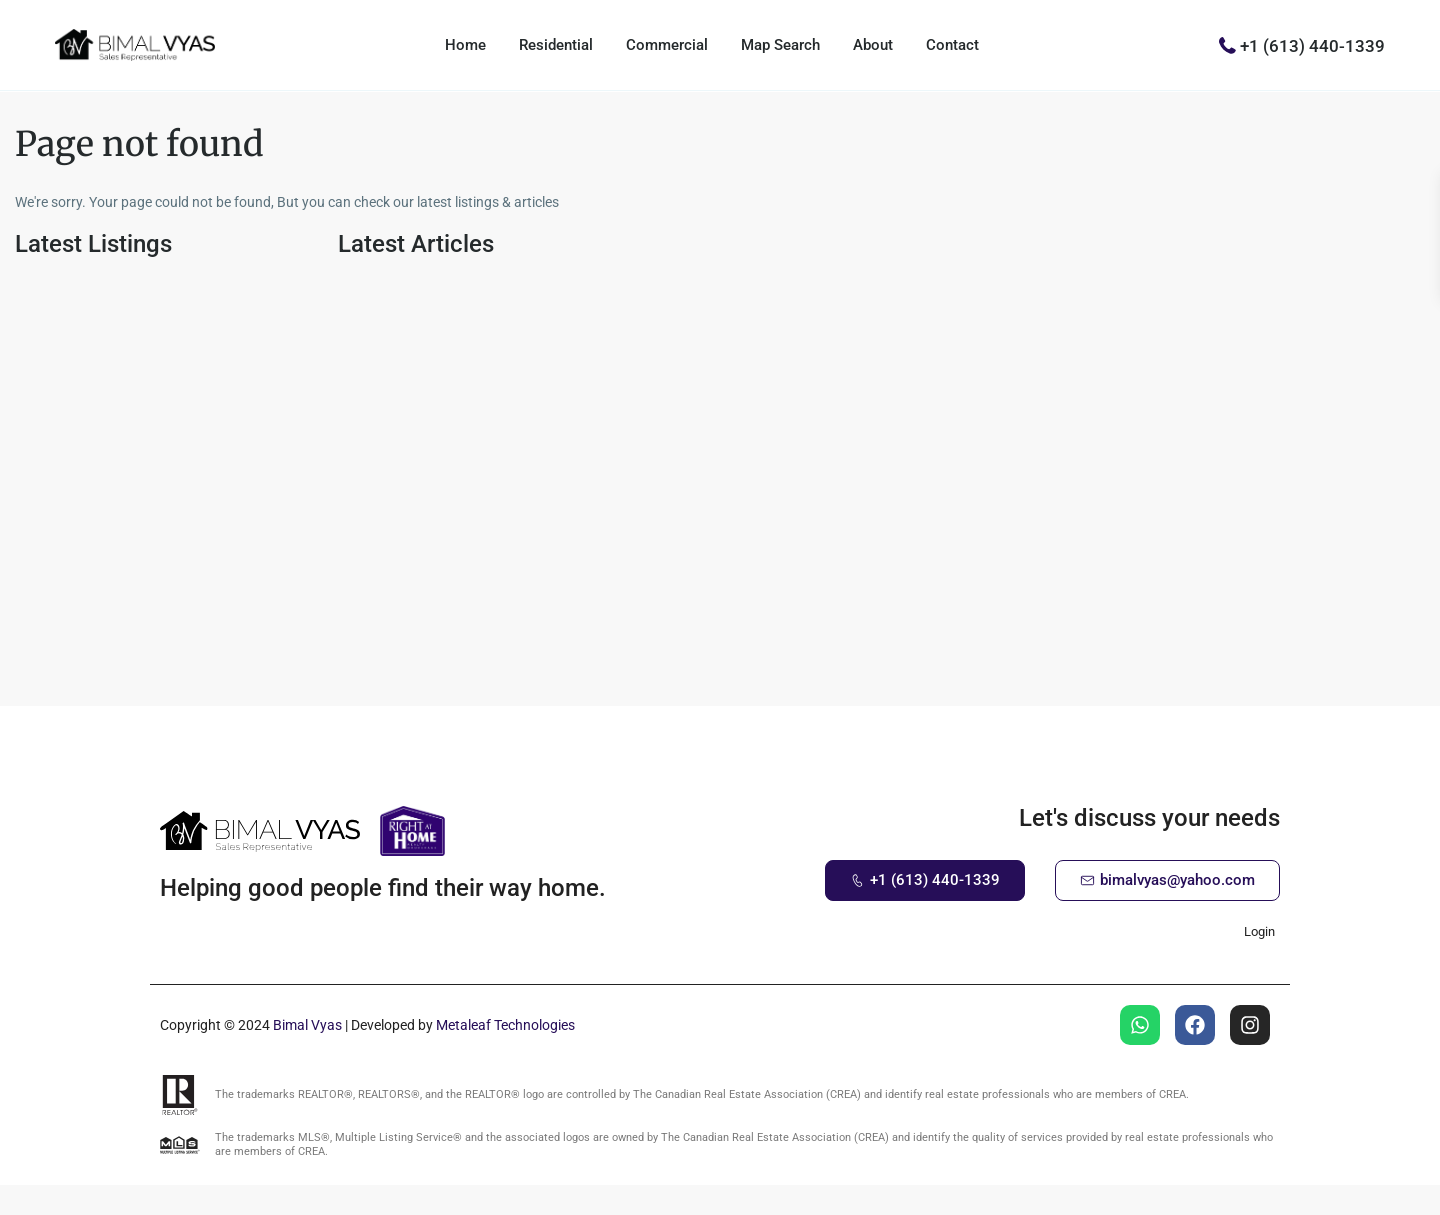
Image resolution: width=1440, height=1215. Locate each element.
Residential (556, 45)
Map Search (780, 45)
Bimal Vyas (307, 1025)
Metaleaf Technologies (505, 1025)
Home (465, 45)
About (873, 45)
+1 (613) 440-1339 (1312, 45)
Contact (952, 45)
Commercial (667, 45)
